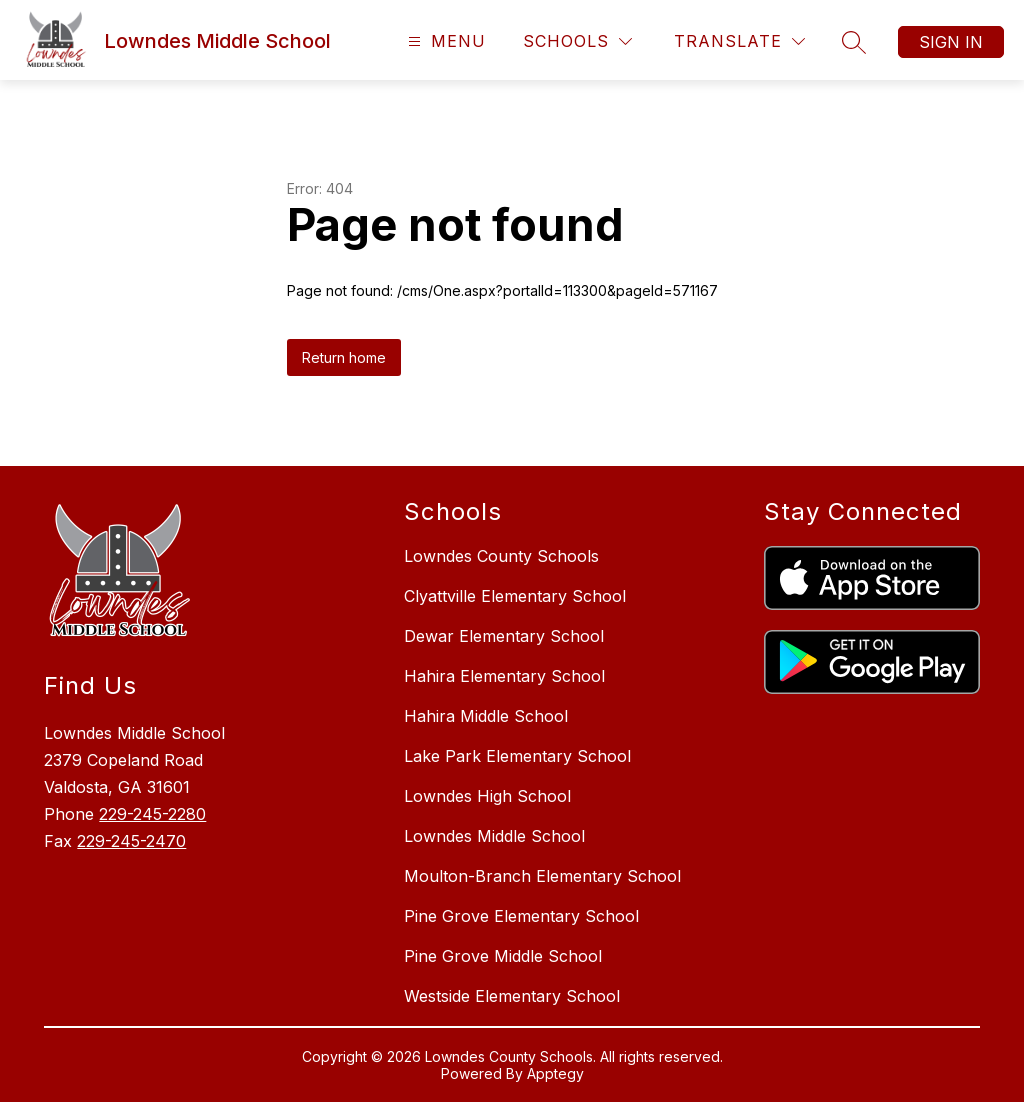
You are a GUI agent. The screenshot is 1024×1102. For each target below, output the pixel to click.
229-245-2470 (131, 841)
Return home (344, 357)
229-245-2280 (152, 814)
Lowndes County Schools (501, 556)
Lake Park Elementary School (517, 756)
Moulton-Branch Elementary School (542, 876)
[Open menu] (444, 41)
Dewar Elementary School (504, 636)
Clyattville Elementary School (515, 596)
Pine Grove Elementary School (521, 916)
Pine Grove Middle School (503, 956)
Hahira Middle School (486, 716)
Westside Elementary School (512, 996)
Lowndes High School (487, 796)
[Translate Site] (739, 41)
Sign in (951, 42)
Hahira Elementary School (504, 676)
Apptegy (555, 1073)
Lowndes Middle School (494, 836)
